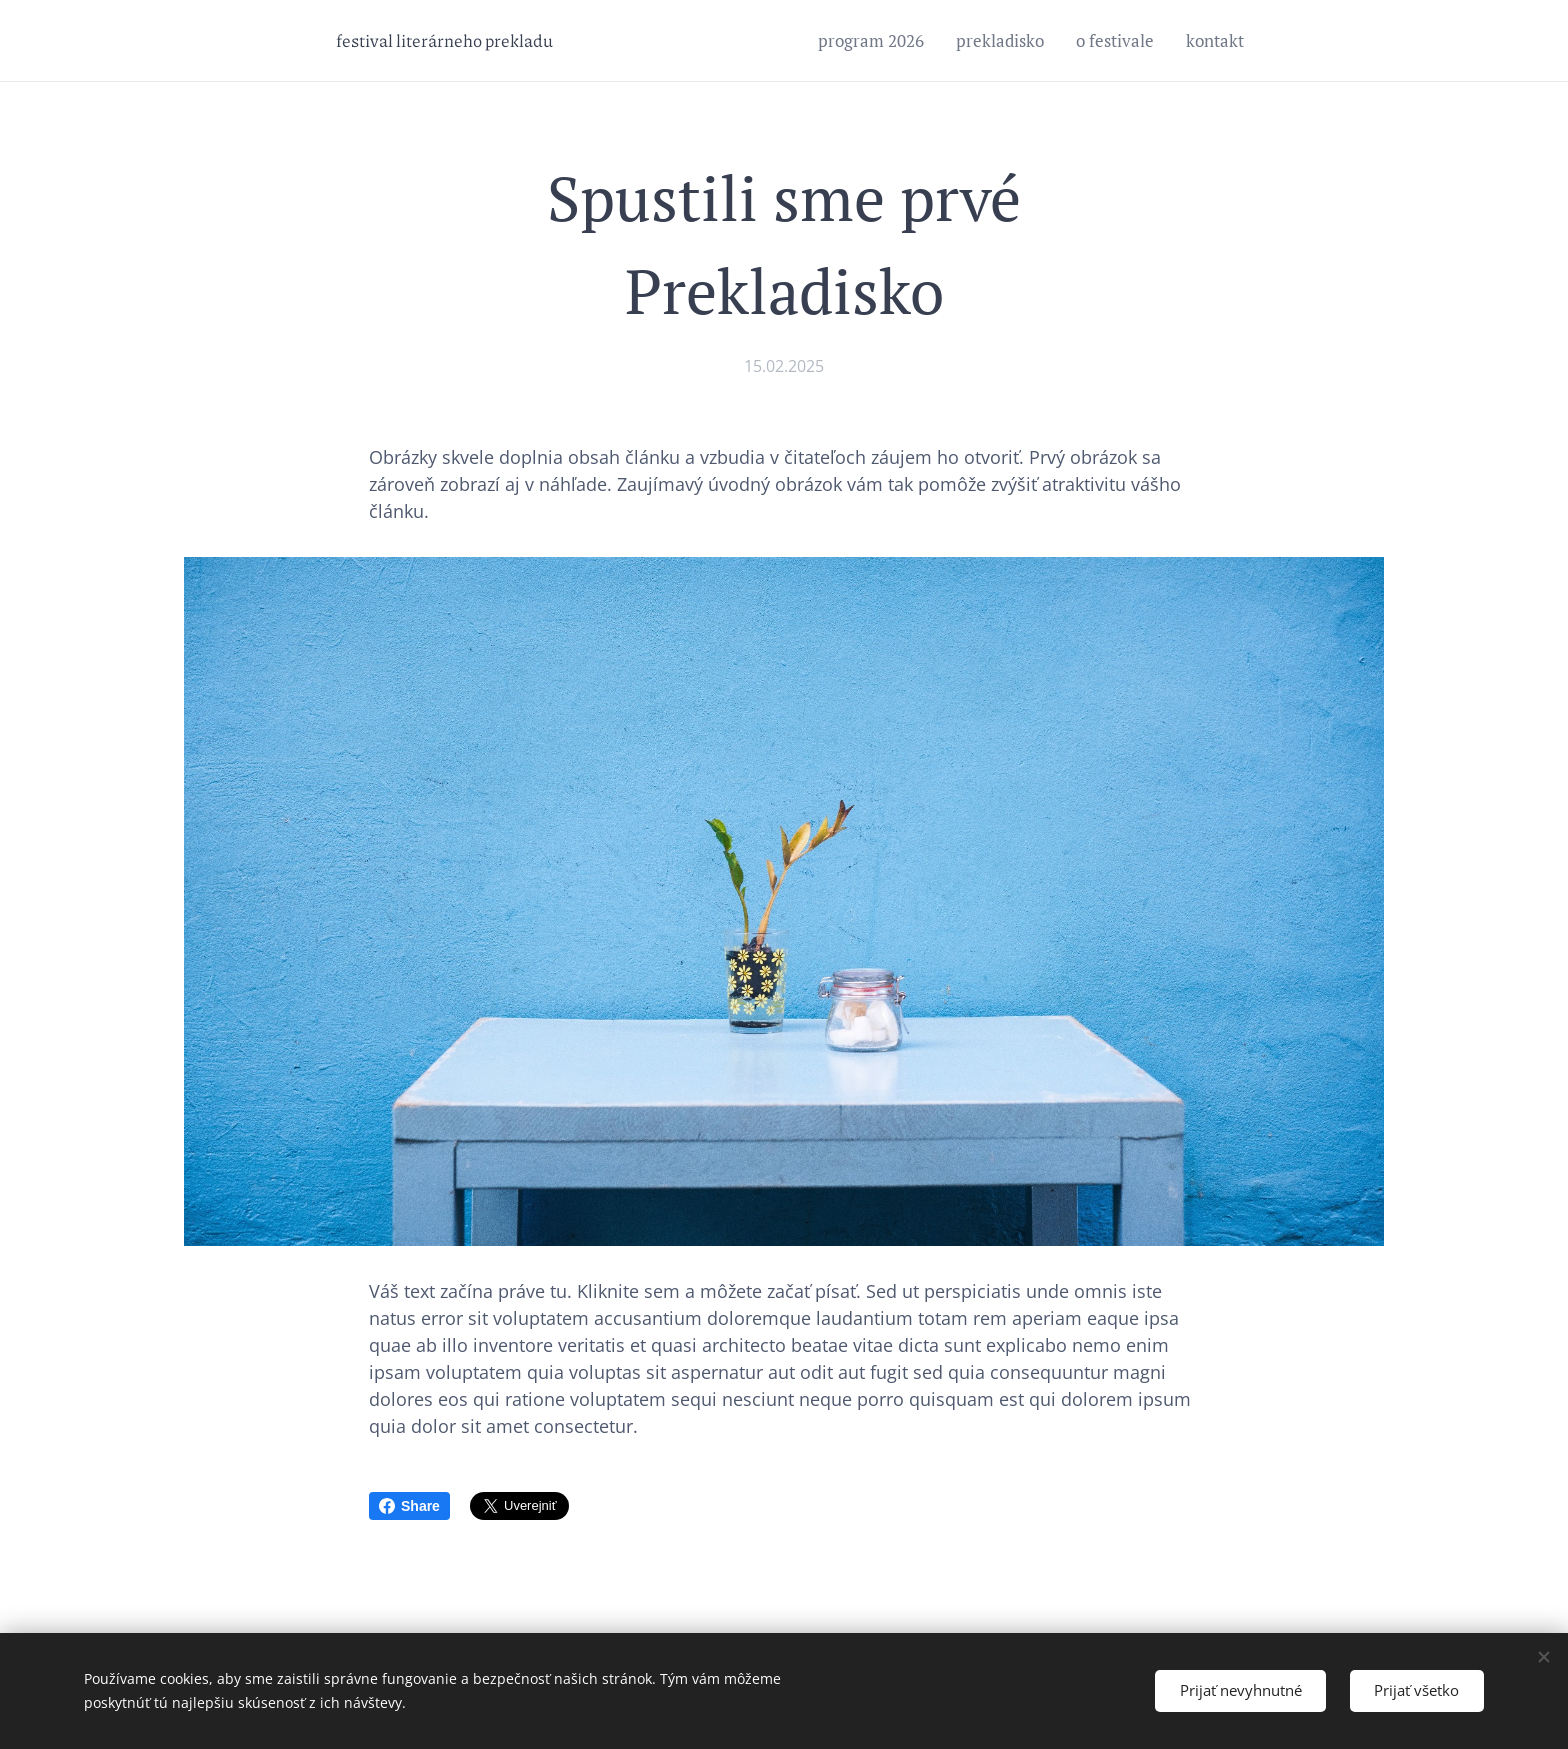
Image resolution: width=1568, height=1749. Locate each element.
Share (409, 1506)
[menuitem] (876, 41)
